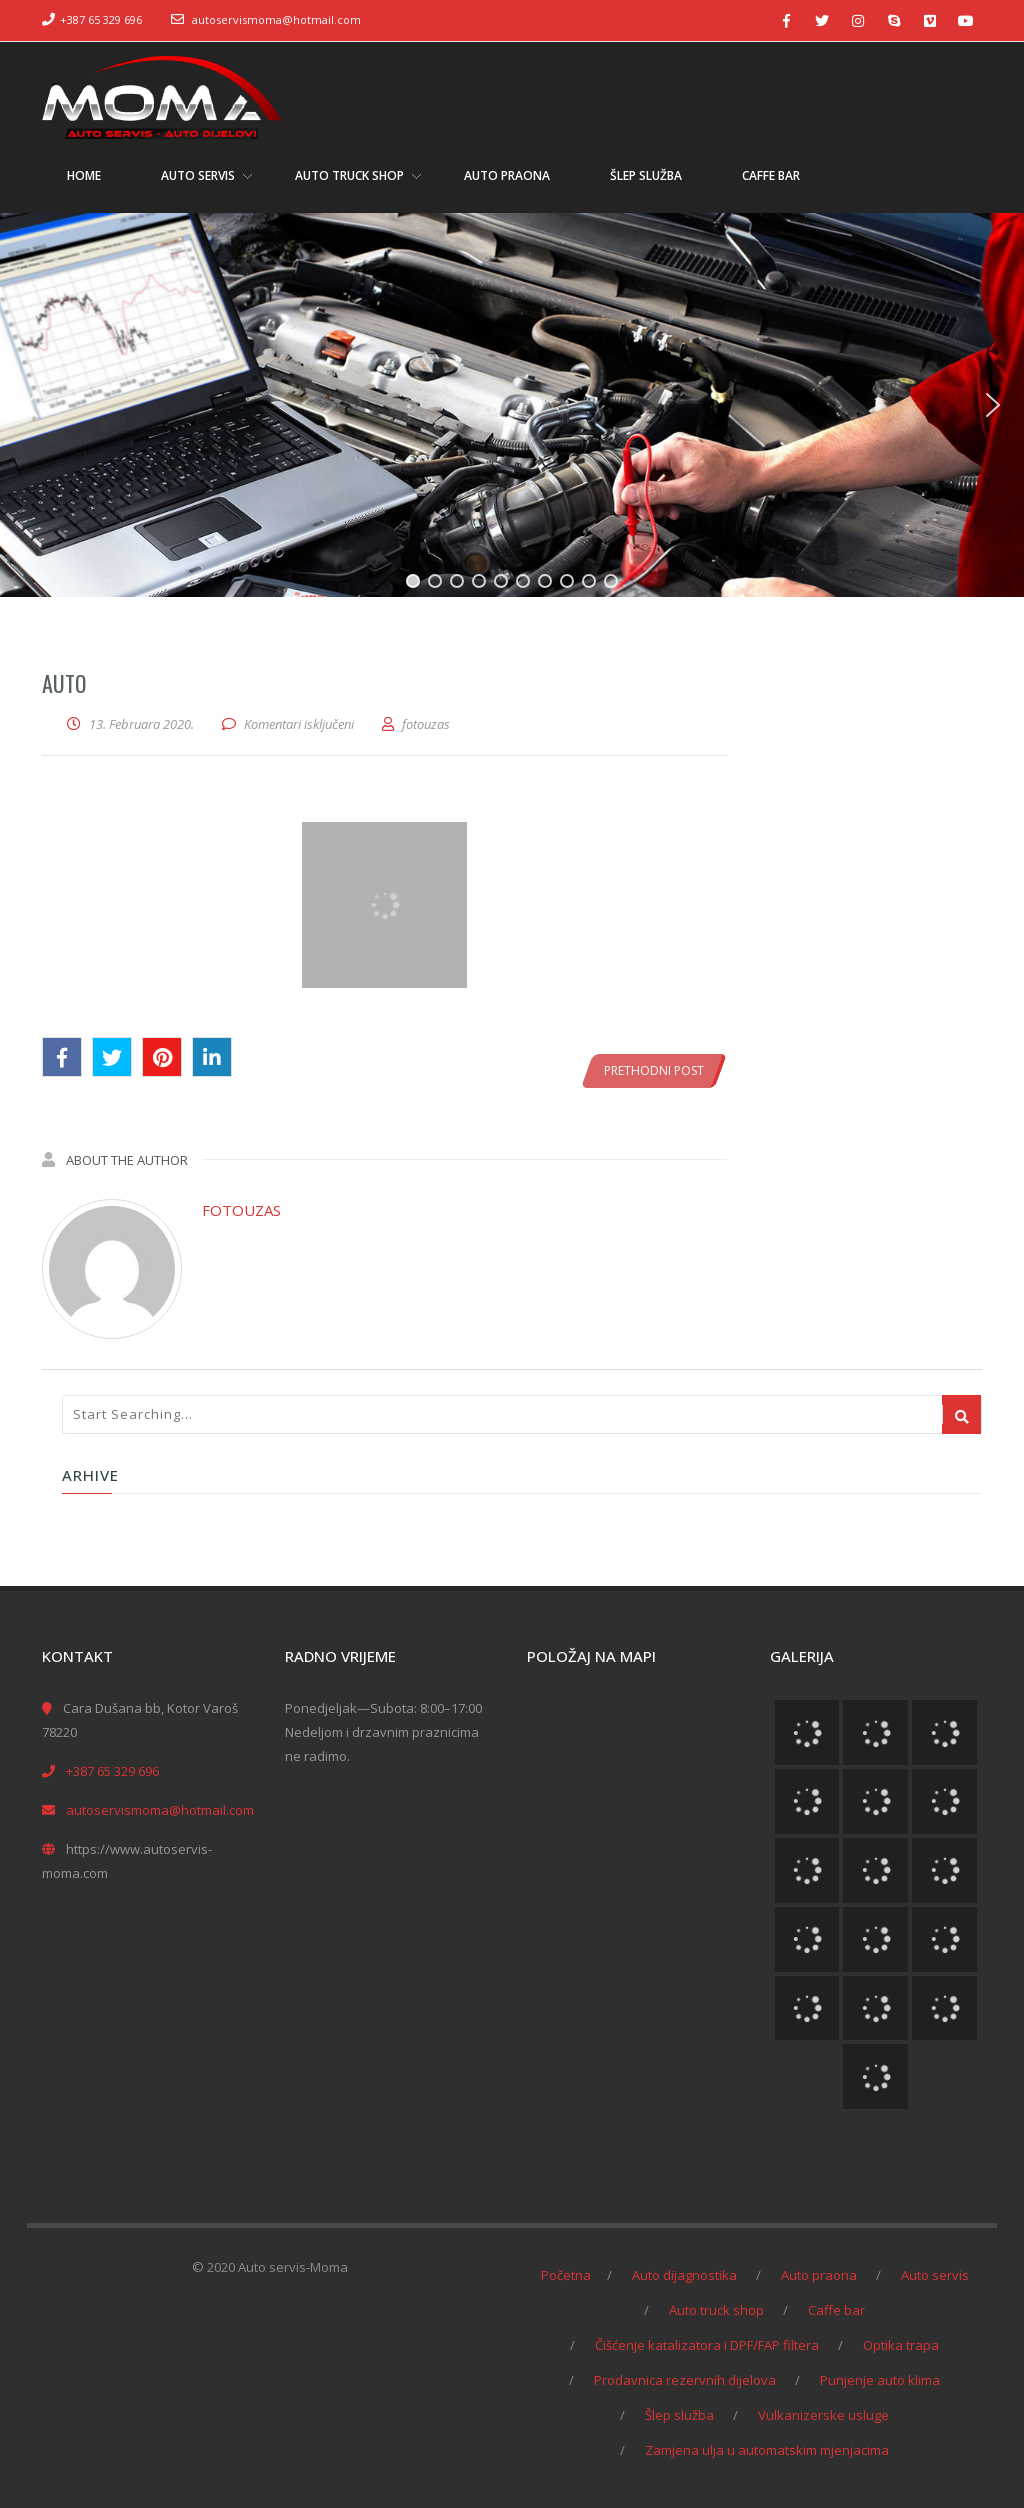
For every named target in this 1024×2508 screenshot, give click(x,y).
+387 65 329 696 (101, 19)
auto (64, 683)
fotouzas (241, 1210)
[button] (31, 405)
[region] (512, 405)
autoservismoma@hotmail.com (276, 19)
